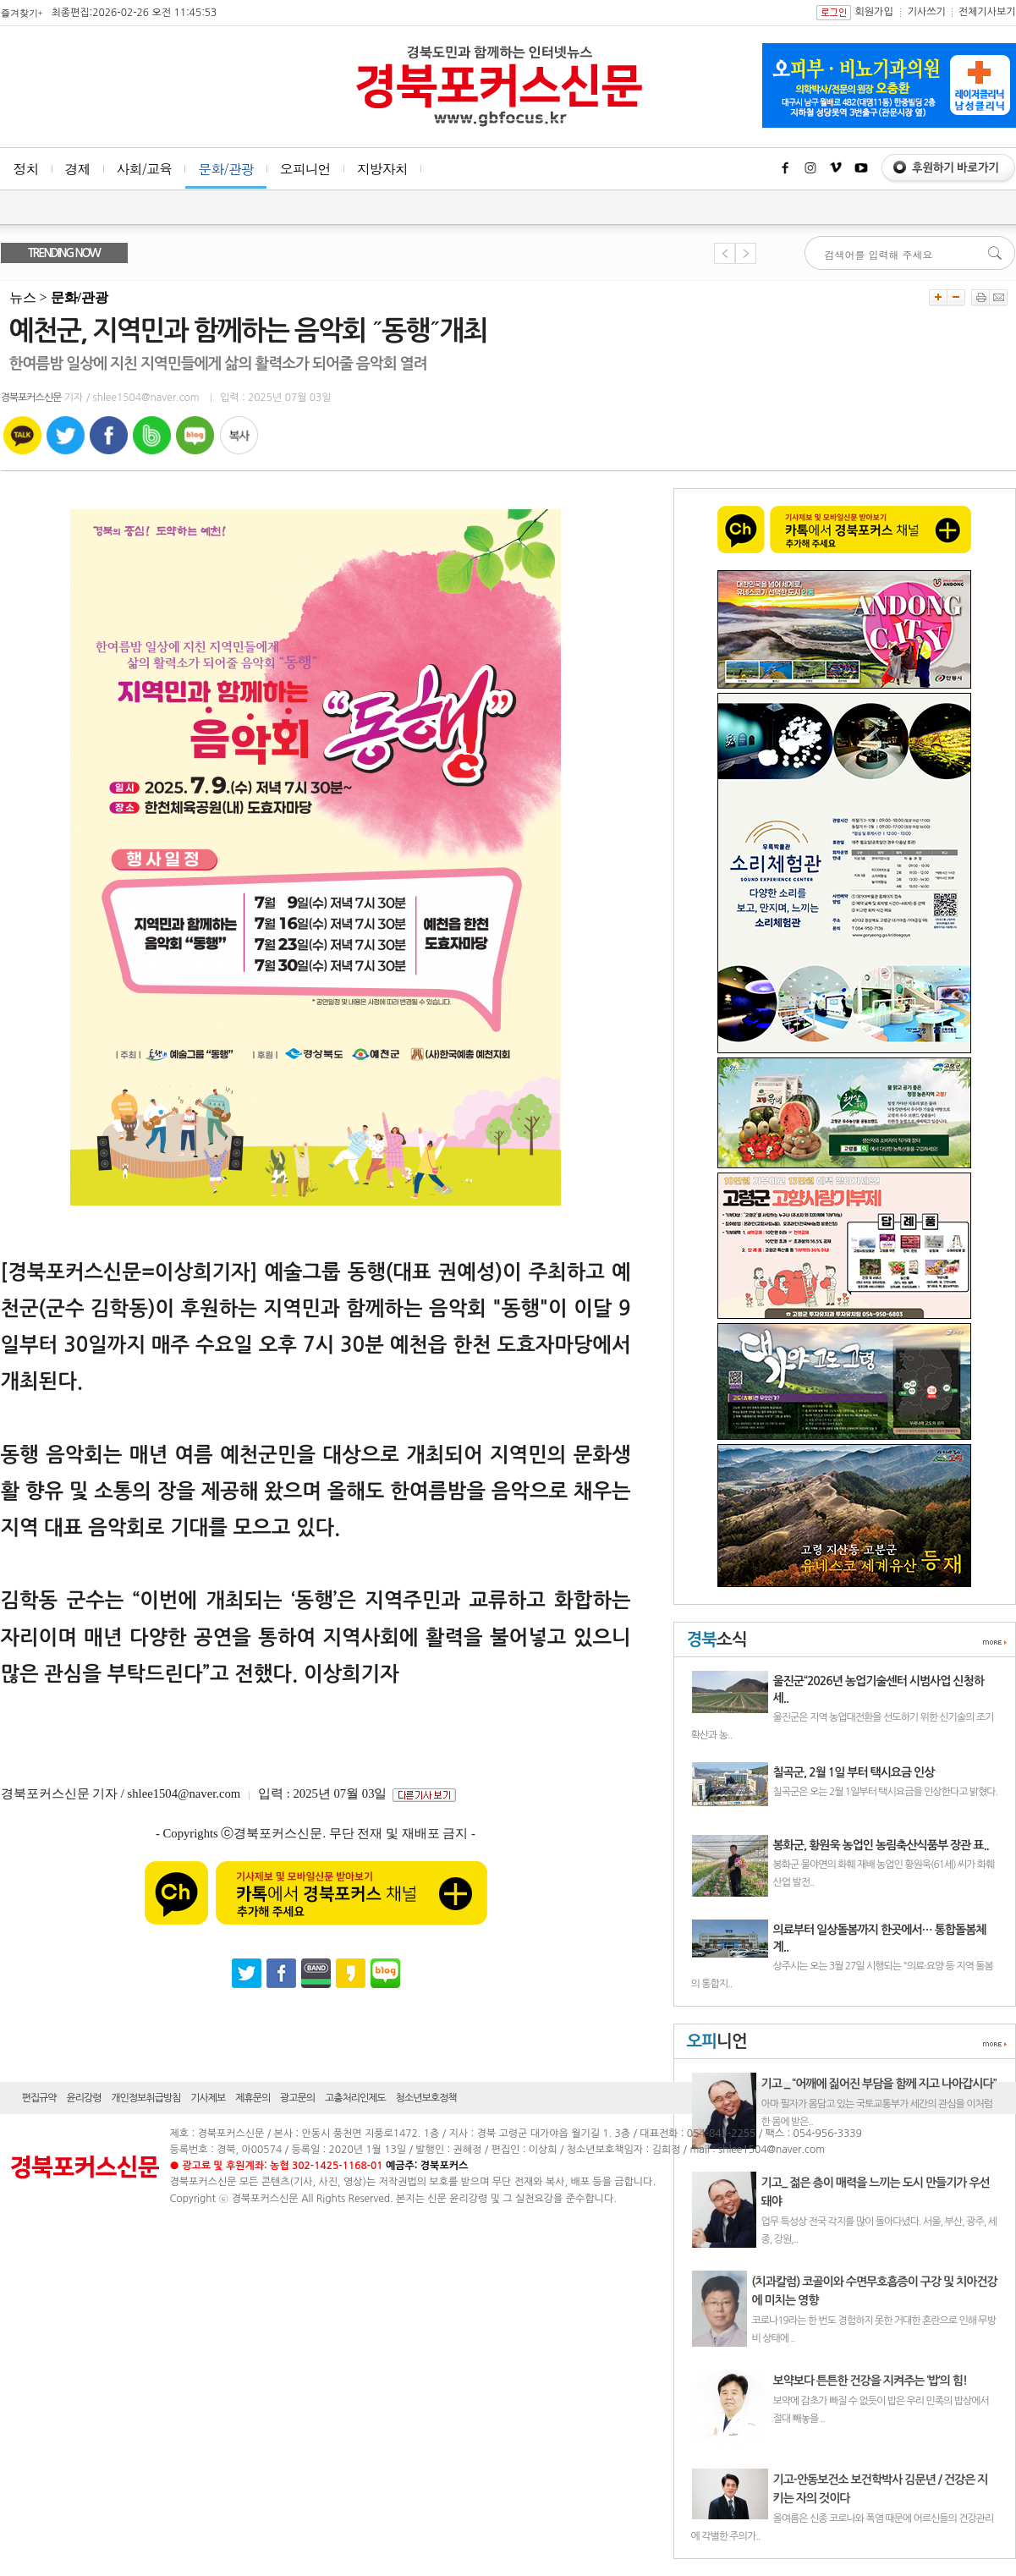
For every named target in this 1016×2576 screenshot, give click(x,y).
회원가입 (874, 12)
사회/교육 (145, 169)
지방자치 (382, 169)
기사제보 (207, 2098)
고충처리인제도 (355, 2098)
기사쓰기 (927, 12)
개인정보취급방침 (145, 2098)
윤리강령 (83, 2098)
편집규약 (39, 2098)
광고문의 (297, 2098)
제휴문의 (252, 2098)
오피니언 (305, 169)
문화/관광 (226, 169)
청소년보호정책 (426, 2098)
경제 (78, 169)
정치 (26, 169)
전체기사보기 (987, 12)
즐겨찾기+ (22, 13)
